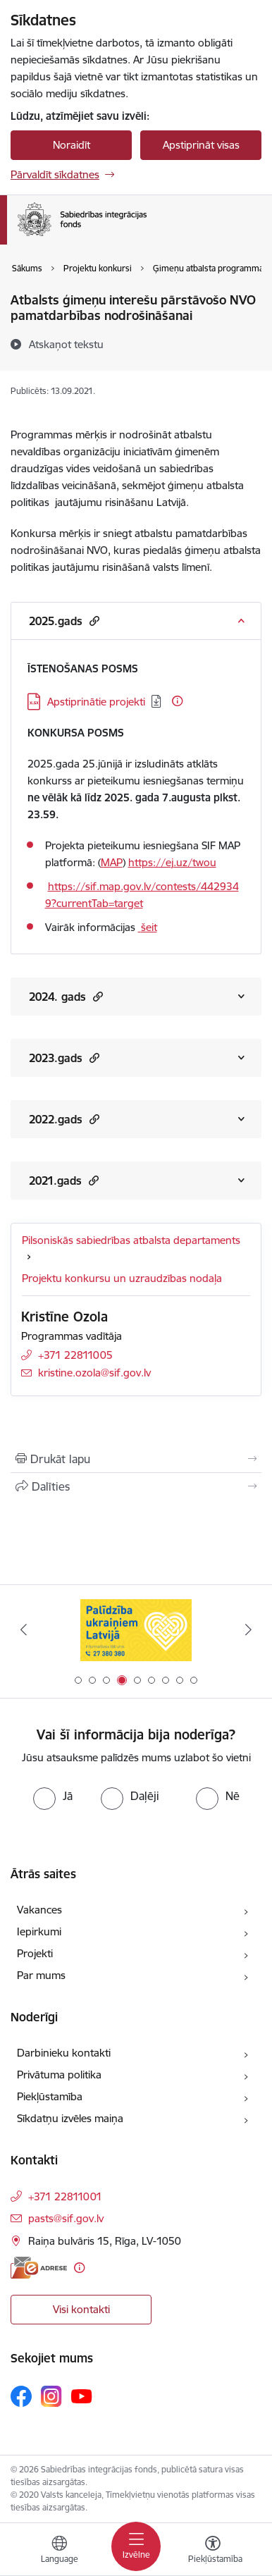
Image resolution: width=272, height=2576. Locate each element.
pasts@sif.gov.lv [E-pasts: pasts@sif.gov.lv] (66, 2218)
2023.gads (64, 1057)
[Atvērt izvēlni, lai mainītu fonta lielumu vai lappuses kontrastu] (212, 2551)
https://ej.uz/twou (172, 862)
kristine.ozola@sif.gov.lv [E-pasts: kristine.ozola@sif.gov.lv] (94, 1372)
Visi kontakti (81, 2309)
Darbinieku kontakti (64, 2052)
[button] (92, 620)
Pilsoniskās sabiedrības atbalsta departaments (131, 1240)
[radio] (53, 1795)
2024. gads (66, 996)
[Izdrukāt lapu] (136, 1459)
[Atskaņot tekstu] (66, 343)
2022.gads (64, 1118)
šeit (149, 927)
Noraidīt (71, 145)
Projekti (35, 1953)
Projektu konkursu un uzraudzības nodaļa (122, 1278)
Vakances (39, 1909)
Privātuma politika (59, 2074)
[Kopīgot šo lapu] (136, 1486)
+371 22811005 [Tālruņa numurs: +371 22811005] (75, 1355)
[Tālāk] (248, 1629)
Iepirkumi (39, 1931)
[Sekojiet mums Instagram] (51, 2396)
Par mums (41, 1975)
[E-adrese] (39, 2267)
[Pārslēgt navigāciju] (136, 2546)
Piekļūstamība (49, 2096)
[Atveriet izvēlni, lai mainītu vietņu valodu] (59, 2551)
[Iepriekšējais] (23, 1629)
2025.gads (64, 620)
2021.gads (64, 1180)
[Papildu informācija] (177, 701)
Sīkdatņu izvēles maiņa (70, 2118)
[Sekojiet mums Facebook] (21, 2396)
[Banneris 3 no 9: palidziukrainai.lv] (136, 1630)
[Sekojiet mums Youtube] (81, 2395)
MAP (112, 862)
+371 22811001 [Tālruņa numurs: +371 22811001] (65, 2196)
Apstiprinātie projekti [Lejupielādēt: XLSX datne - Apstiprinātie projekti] (96, 701)
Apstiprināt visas (201, 145)
